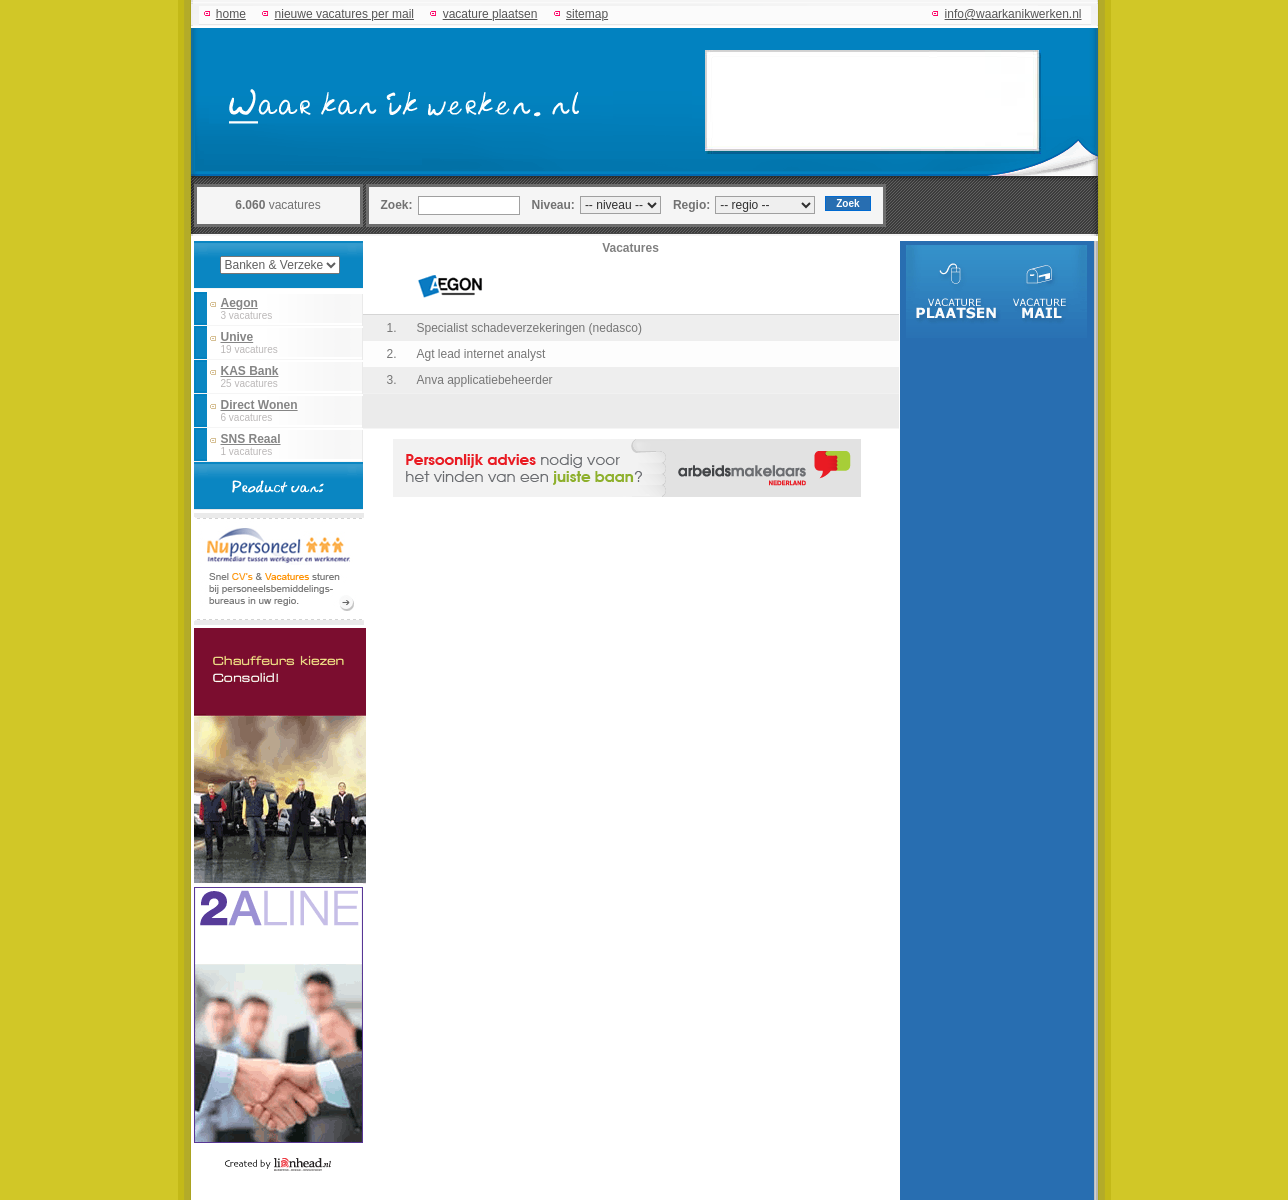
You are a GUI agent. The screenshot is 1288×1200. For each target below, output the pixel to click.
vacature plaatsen (490, 14)
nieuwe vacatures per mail (344, 14)
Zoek (847, 203)
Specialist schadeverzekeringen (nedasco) (529, 328)
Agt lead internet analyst (481, 354)
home (231, 14)
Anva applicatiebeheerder (485, 380)
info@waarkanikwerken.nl (1013, 14)
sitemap (587, 14)
